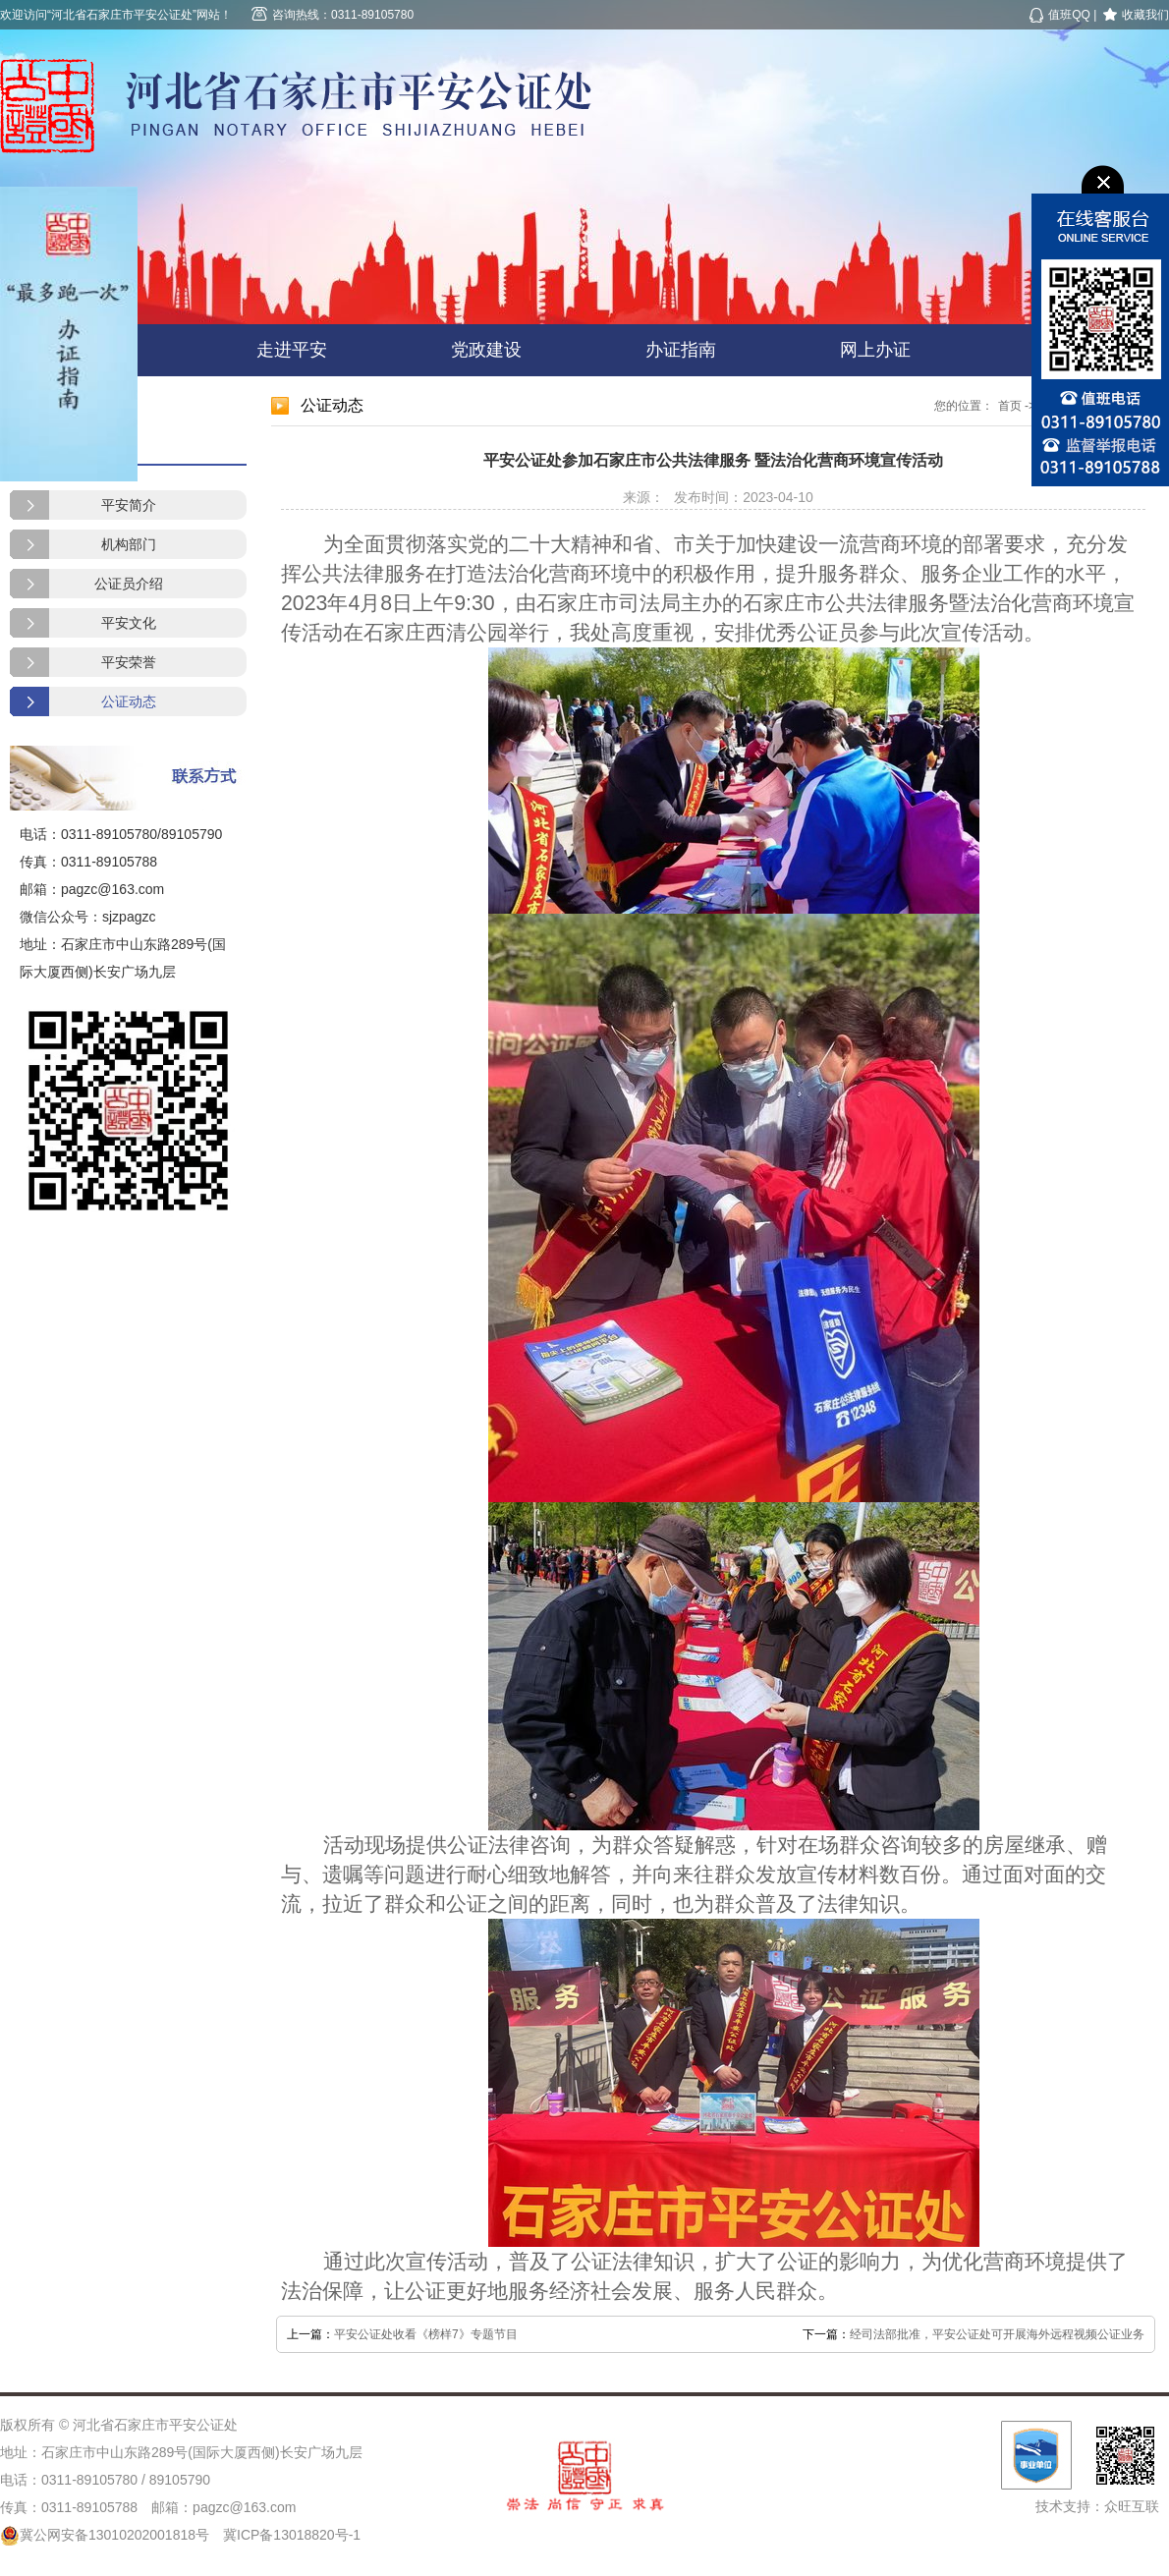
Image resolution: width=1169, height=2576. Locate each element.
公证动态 (128, 701)
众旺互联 (1131, 2506)
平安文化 (128, 623)
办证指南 (680, 350)
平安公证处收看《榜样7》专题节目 (426, 2334)
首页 (1010, 406)
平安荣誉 (128, 662)
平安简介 (128, 505)
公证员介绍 (128, 583)
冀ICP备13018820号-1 (292, 2535)
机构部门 (128, 544)
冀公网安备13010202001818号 (104, 2535)
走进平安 (291, 350)
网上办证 (875, 350)
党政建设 (486, 350)
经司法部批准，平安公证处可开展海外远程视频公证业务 (997, 2334)
